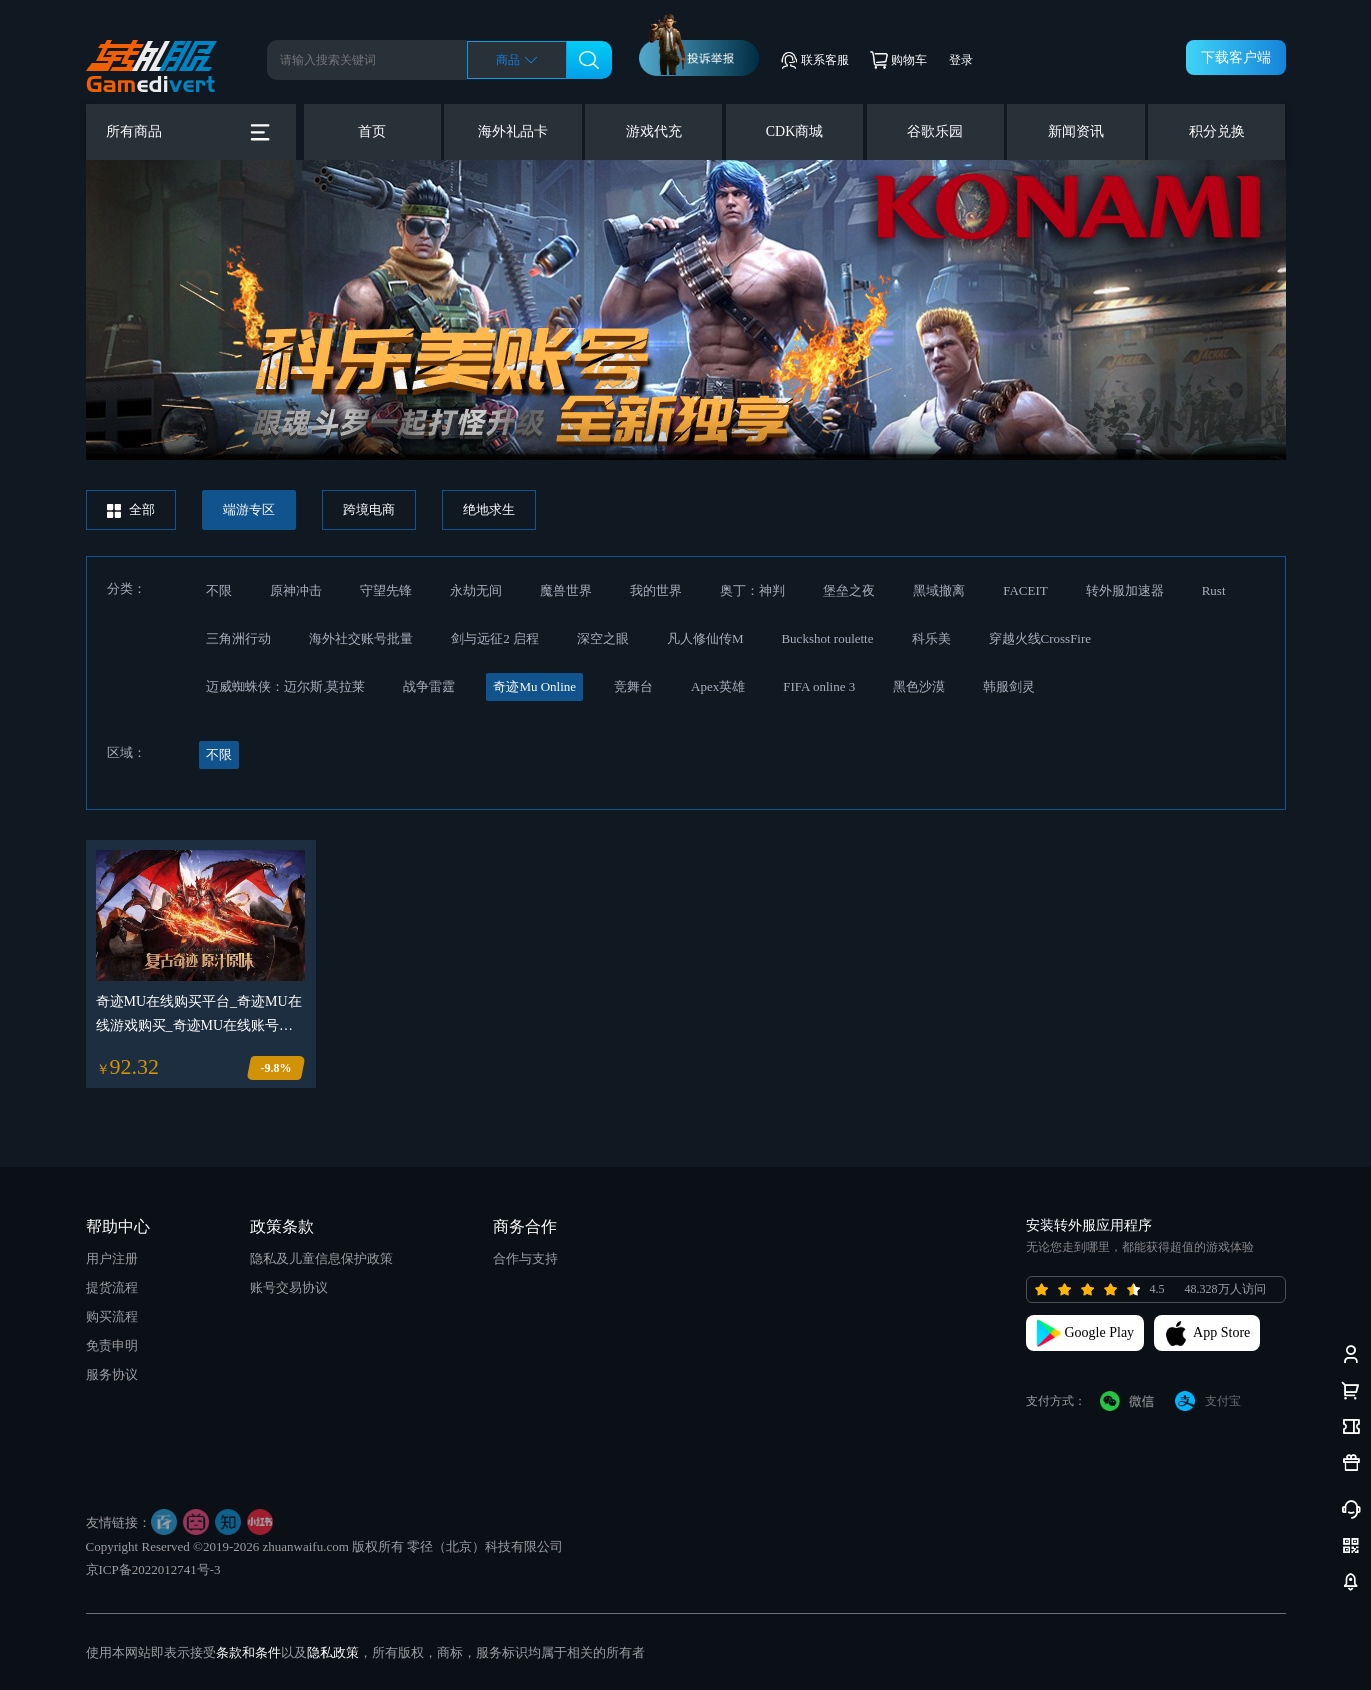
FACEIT (1025, 590)
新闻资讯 (1076, 131)
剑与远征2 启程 (495, 638)
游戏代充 (654, 131)
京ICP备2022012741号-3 (153, 1569)
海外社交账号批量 (361, 638)
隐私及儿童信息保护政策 (321, 1258)
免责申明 (112, 1345)
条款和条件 (248, 1652)
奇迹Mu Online (534, 686)
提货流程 (112, 1287)
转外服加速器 (1125, 590)
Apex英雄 (718, 686)
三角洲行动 (238, 638)
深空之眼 (603, 638)
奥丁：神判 (752, 590)
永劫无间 (476, 590)
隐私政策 (333, 1652)
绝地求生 (489, 509)
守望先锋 (386, 590)
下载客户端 (1236, 57)
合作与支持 (525, 1258)
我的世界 (656, 590)
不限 (219, 590)
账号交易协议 (289, 1287)
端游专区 (249, 509)
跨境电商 (369, 509)
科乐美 (931, 638)
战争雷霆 (429, 686)
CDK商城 (795, 131)
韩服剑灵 (1009, 686)
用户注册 (112, 1258)
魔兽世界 (566, 590)
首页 (372, 131)
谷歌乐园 (935, 131)
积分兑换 (1217, 131)
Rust (1214, 590)
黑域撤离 (939, 590)
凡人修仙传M (705, 638)
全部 (131, 510)
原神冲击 (296, 590)
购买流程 (112, 1316)
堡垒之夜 (849, 590)
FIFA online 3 (819, 686)
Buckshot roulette (827, 638)
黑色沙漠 (919, 686)
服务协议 (112, 1374)
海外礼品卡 (513, 131)
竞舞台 (633, 686)
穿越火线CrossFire (1040, 638)
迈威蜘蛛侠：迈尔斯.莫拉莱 (285, 686)
